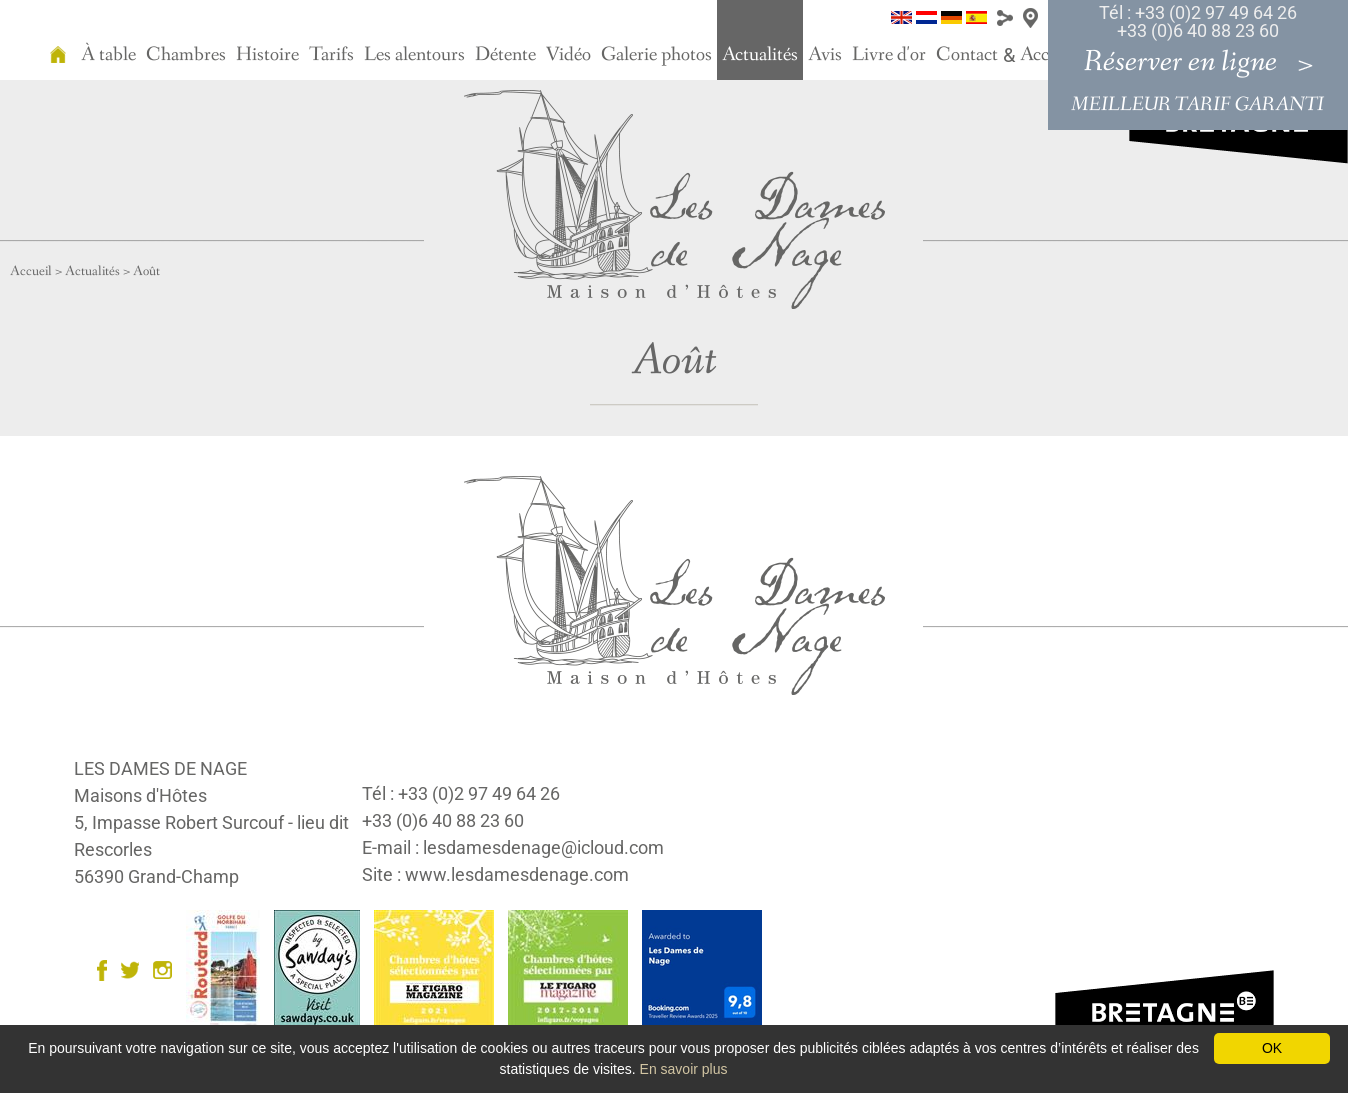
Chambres (186, 55)
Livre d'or (889, 55)
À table (108, 55)
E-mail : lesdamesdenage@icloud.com (513, 847)
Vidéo (568, 55)
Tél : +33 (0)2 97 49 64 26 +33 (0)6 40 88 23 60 (1198, 21)
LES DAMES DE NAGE (160, 768)
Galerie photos (656, 55)
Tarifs (331, 55)
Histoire (267, 55)
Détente (505, 55)
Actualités (760, 55)
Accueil (31, 271)
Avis (825, 55)
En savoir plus (684, 1069)
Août (146, 271)
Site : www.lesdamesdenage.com (495, 874)
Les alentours (414, 55)
